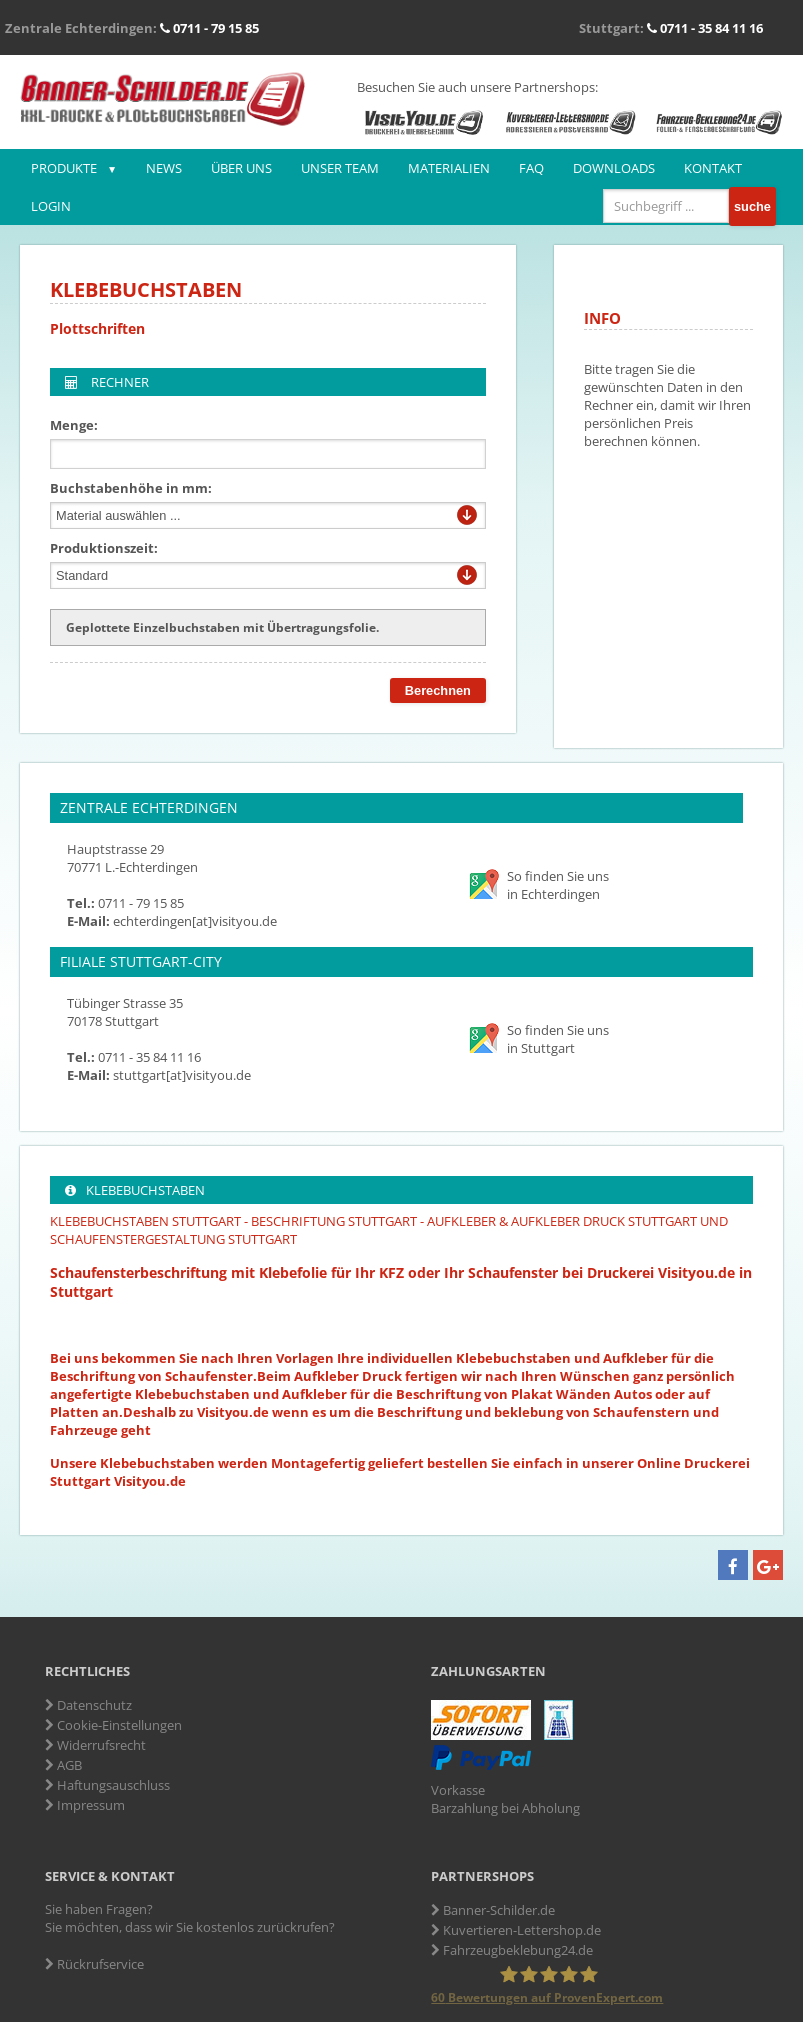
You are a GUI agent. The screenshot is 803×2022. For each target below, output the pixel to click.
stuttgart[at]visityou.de (182, 1075)
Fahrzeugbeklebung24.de (512, 1950)
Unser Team (340, 168)
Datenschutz (88, 1705)
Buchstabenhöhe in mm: (131, 488)
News (164, 168)
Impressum (85, 1805)
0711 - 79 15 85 (209, 28)
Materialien (449, 168)
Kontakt (713, 168)
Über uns (241, 168)
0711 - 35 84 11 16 (705, 28)
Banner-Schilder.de (493, 1910)
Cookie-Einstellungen (113, 1725)
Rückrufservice (94, 1964)
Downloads (614, 168)
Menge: (74, 425)
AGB (63, 1765)
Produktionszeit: (104, 548)
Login (51, 206)
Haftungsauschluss (107, 1785)
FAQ (531, 168)
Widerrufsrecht (95, 1745)
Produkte (64, 168)
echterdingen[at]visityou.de (195, 921)
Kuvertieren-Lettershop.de (516, 1930)
